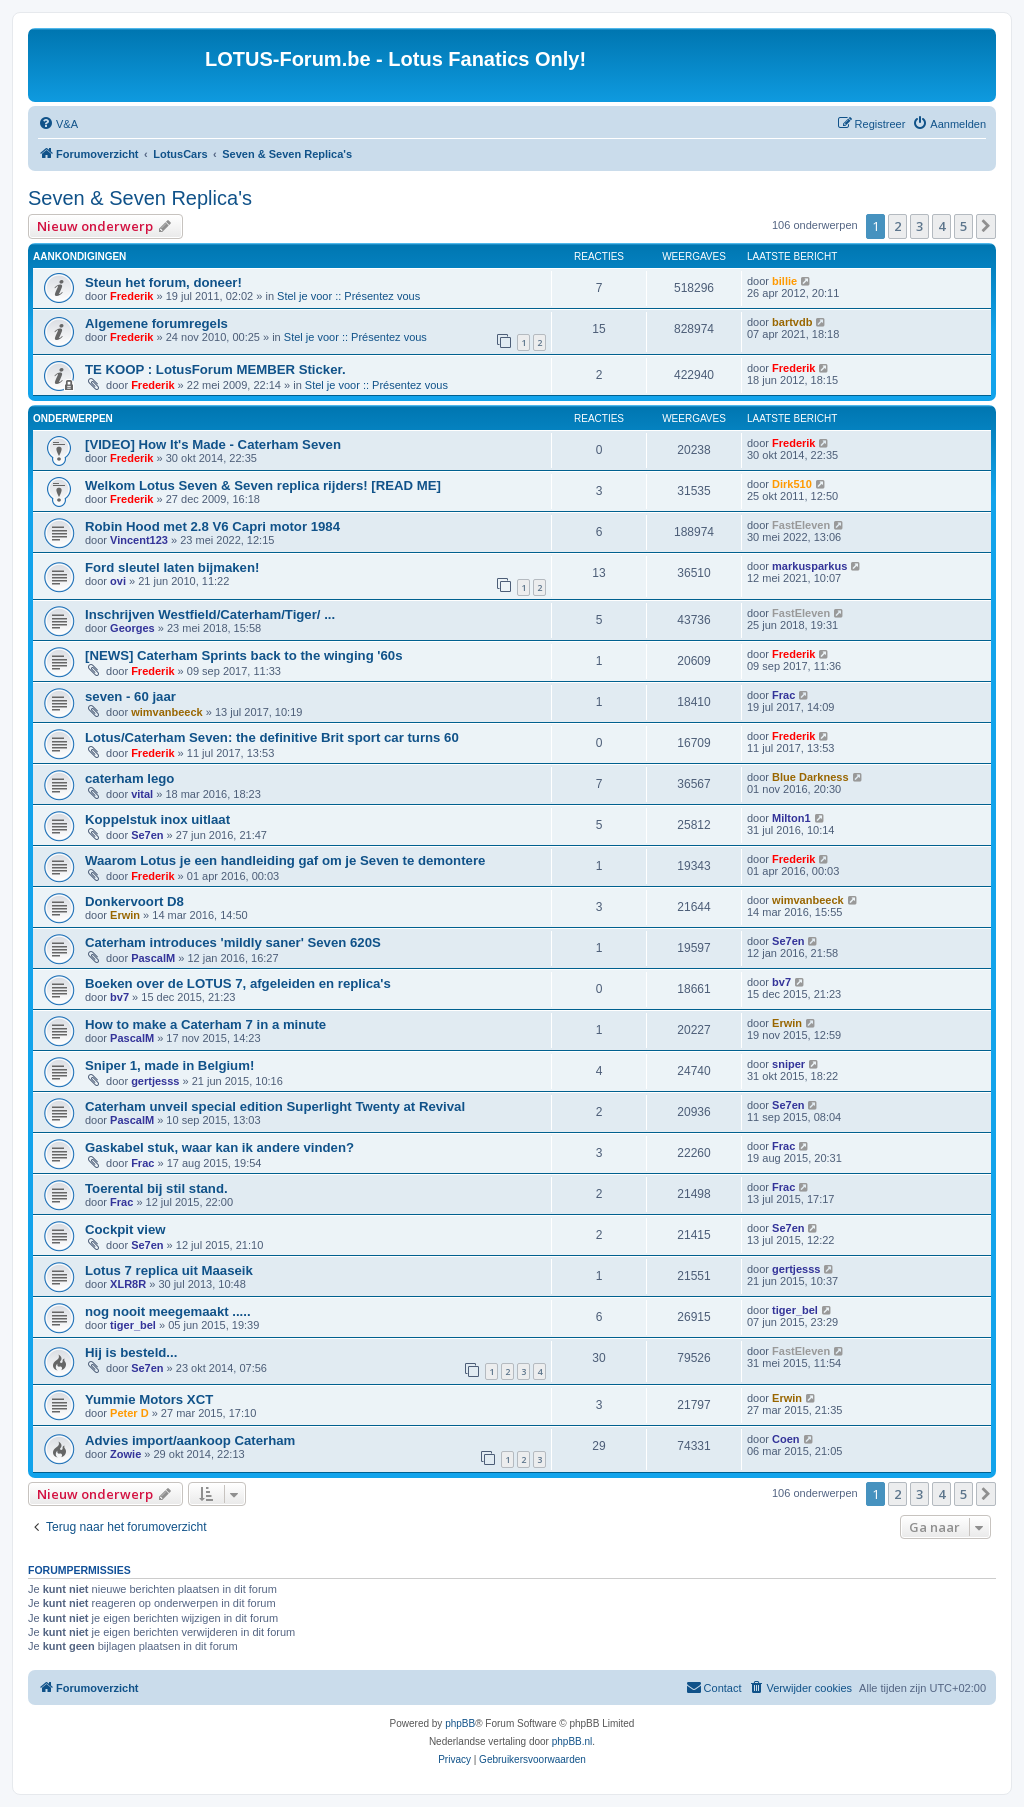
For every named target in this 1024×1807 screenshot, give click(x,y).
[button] (986, 226)
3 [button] (919, 226)
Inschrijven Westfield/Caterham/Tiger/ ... (210, 614)
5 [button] (963, 226)
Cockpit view (125, 1229)
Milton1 (791, 818)
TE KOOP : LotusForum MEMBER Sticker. (215, 369)
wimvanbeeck (167, 712)
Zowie (125, 1454)
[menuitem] (58, 124)
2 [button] (897, 226)
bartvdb (792, 322)
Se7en (147, 835)
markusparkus (809, 566)
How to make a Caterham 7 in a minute (205, 1024)
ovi (118, 581)
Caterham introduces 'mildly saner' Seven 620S (233, 942)
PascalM (153, 958)
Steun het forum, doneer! (163, 282)
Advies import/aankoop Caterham (190, 1440)
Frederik (131, 296)
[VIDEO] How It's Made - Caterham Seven (213, 444)
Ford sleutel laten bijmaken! (172, 567)
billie (784, 281)
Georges (132, 628)
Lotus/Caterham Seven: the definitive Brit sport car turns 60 (272, 737)
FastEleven (801, 525)
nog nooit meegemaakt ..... (168, 1311)
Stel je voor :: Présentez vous (348, 296)
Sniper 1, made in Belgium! (169, 1065)
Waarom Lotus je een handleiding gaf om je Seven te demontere (285, 860)
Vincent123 (139, 540)
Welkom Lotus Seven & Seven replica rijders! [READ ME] (263, 485)
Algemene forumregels (156, 323)
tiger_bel (133, 1325)
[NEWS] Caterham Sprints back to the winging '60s (244, 655)
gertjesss (155, 1081)
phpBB (460, 1723)
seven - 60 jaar (130, 696)
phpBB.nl (572, 1741)
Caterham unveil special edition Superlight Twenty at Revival (275, 1106)
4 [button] (941, 226)
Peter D (129, 1413)
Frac (783, 695)
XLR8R (128, 1284)
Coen (786, 1439)
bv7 (119, 997)
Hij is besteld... (131, 1352)
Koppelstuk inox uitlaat (157, 819)
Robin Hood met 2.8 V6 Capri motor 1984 (212, 526)
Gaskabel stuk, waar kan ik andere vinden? (219, 1147)
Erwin (125, 915)
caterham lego (129, 778)
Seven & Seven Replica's (140, 198)
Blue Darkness (810, 777)
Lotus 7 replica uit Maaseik (169, 1270)
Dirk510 (792, 484)
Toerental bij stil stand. (156, 1188)
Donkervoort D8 (134, 901)
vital (142, 794)
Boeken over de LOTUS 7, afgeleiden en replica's (238, 983)
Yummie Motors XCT (149, 1399)
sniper (788, 1064)
